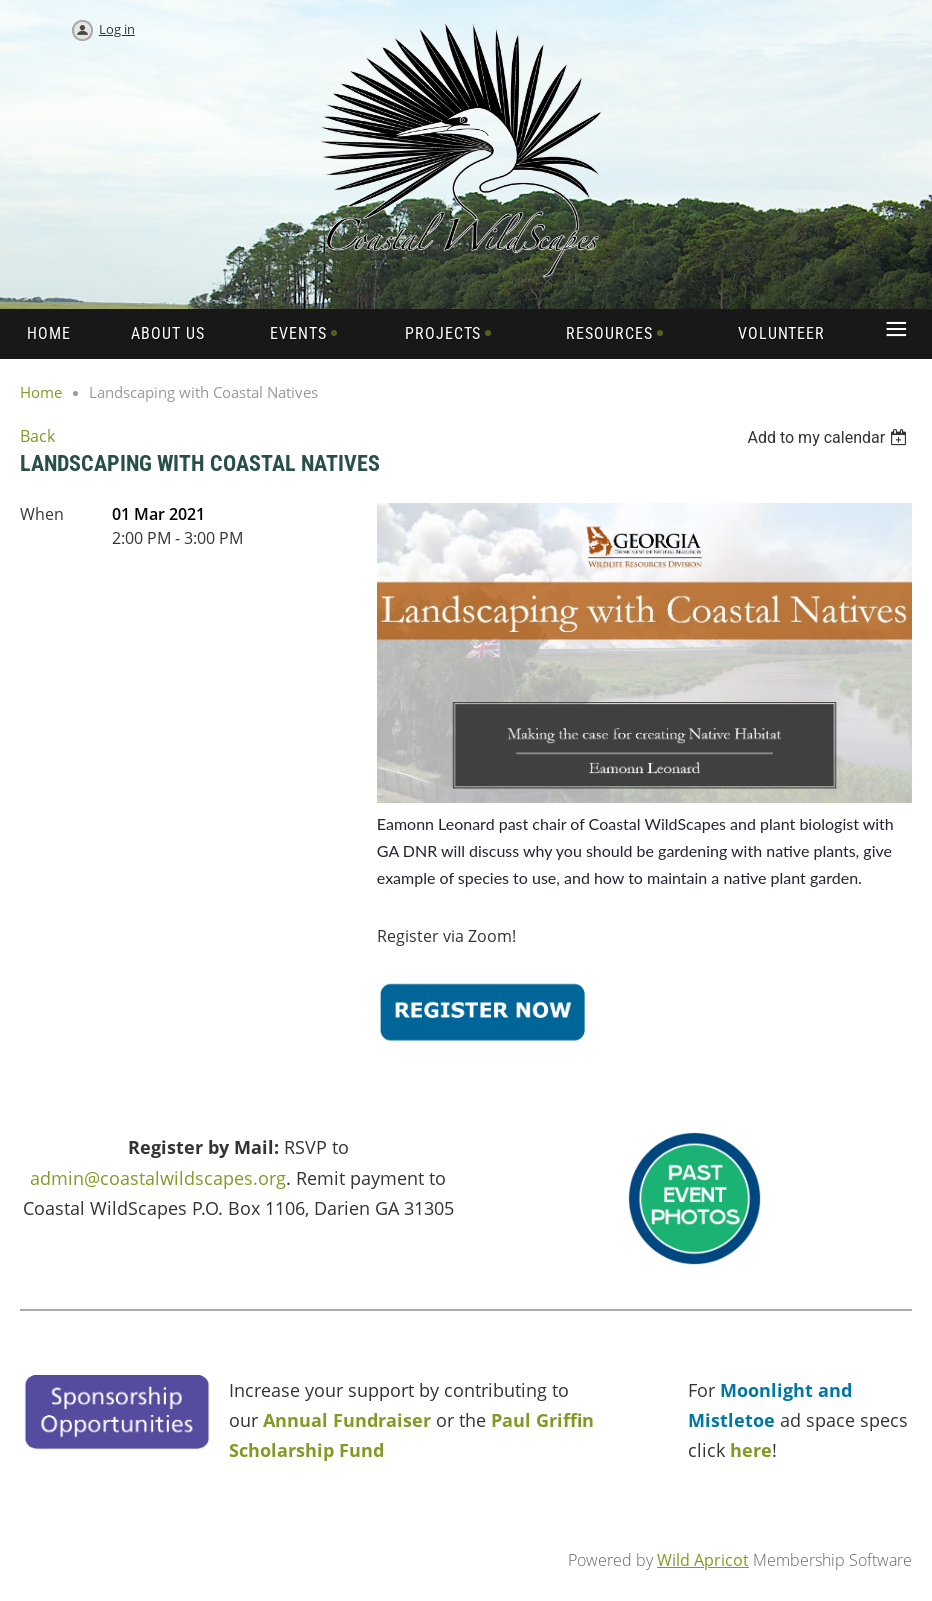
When (42, 514)
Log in (117, 29)
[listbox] (829, 437)
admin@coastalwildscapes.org (158, 1178)
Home (41, 392)
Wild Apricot (703, 1560)
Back (37, 436)
